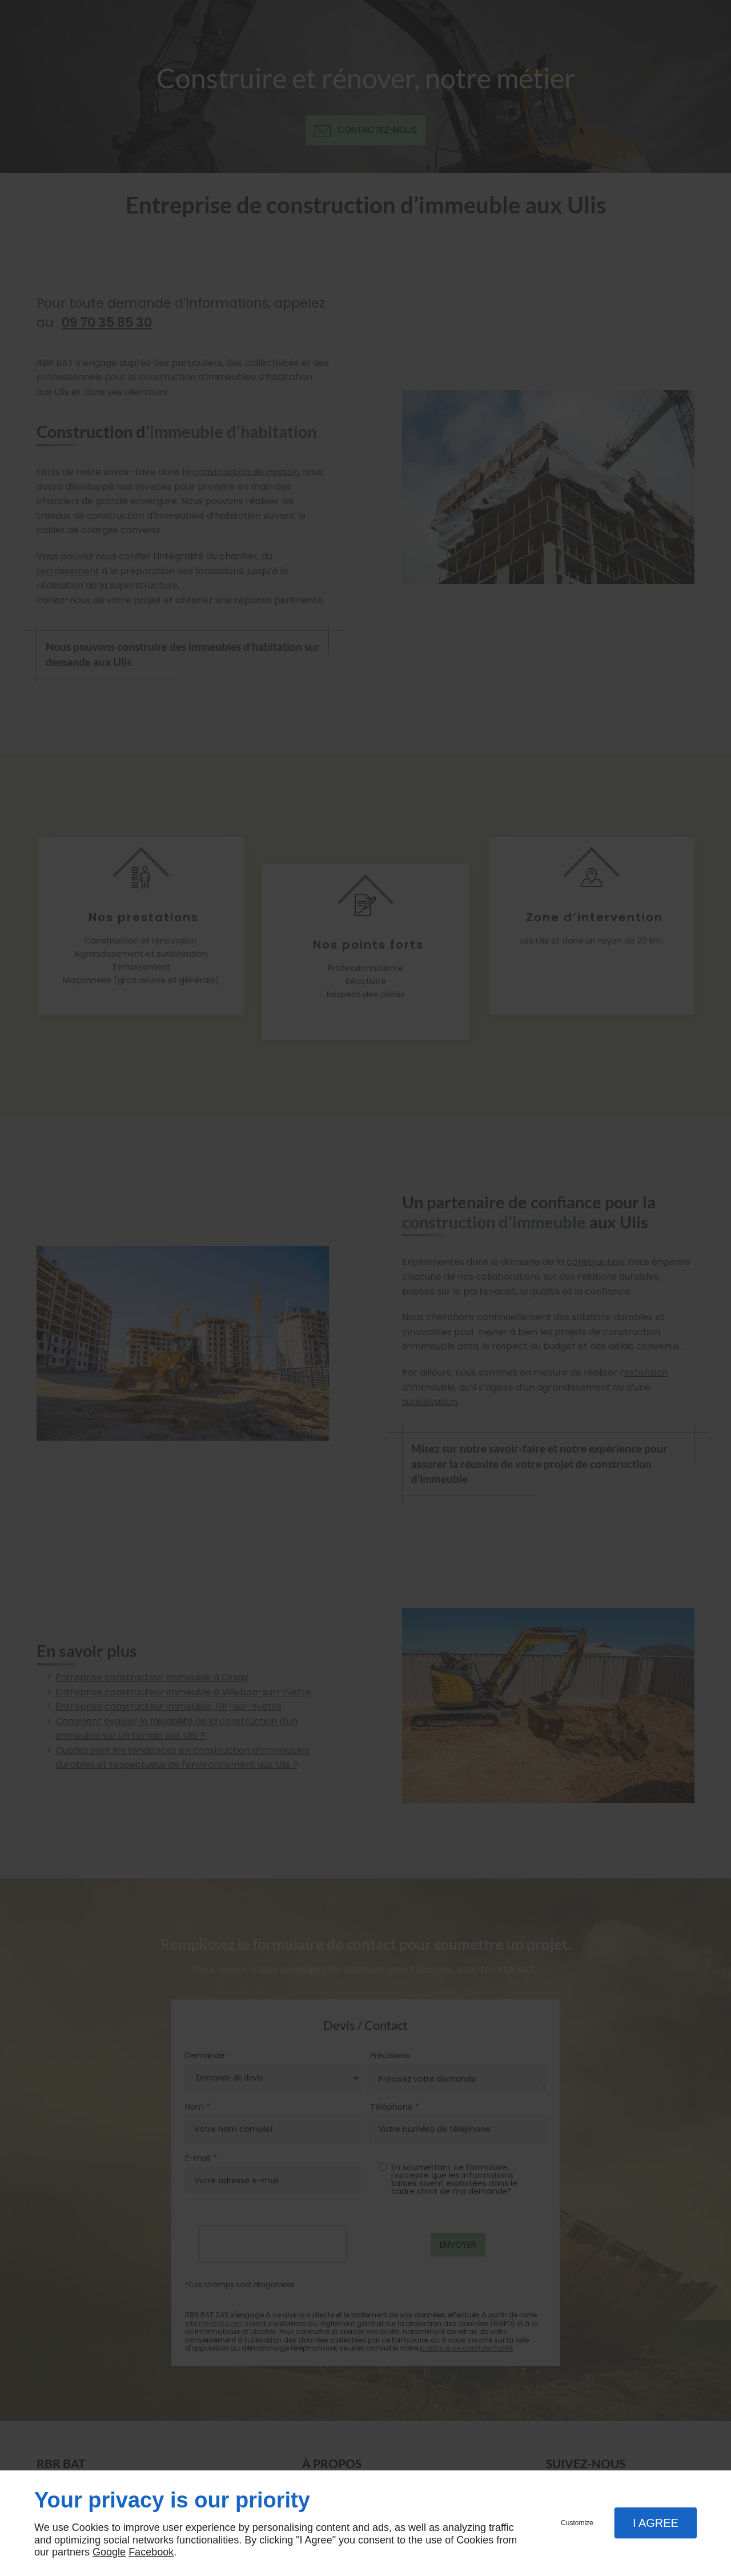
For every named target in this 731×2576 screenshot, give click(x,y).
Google (109, 2552)
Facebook (151, 2552)
